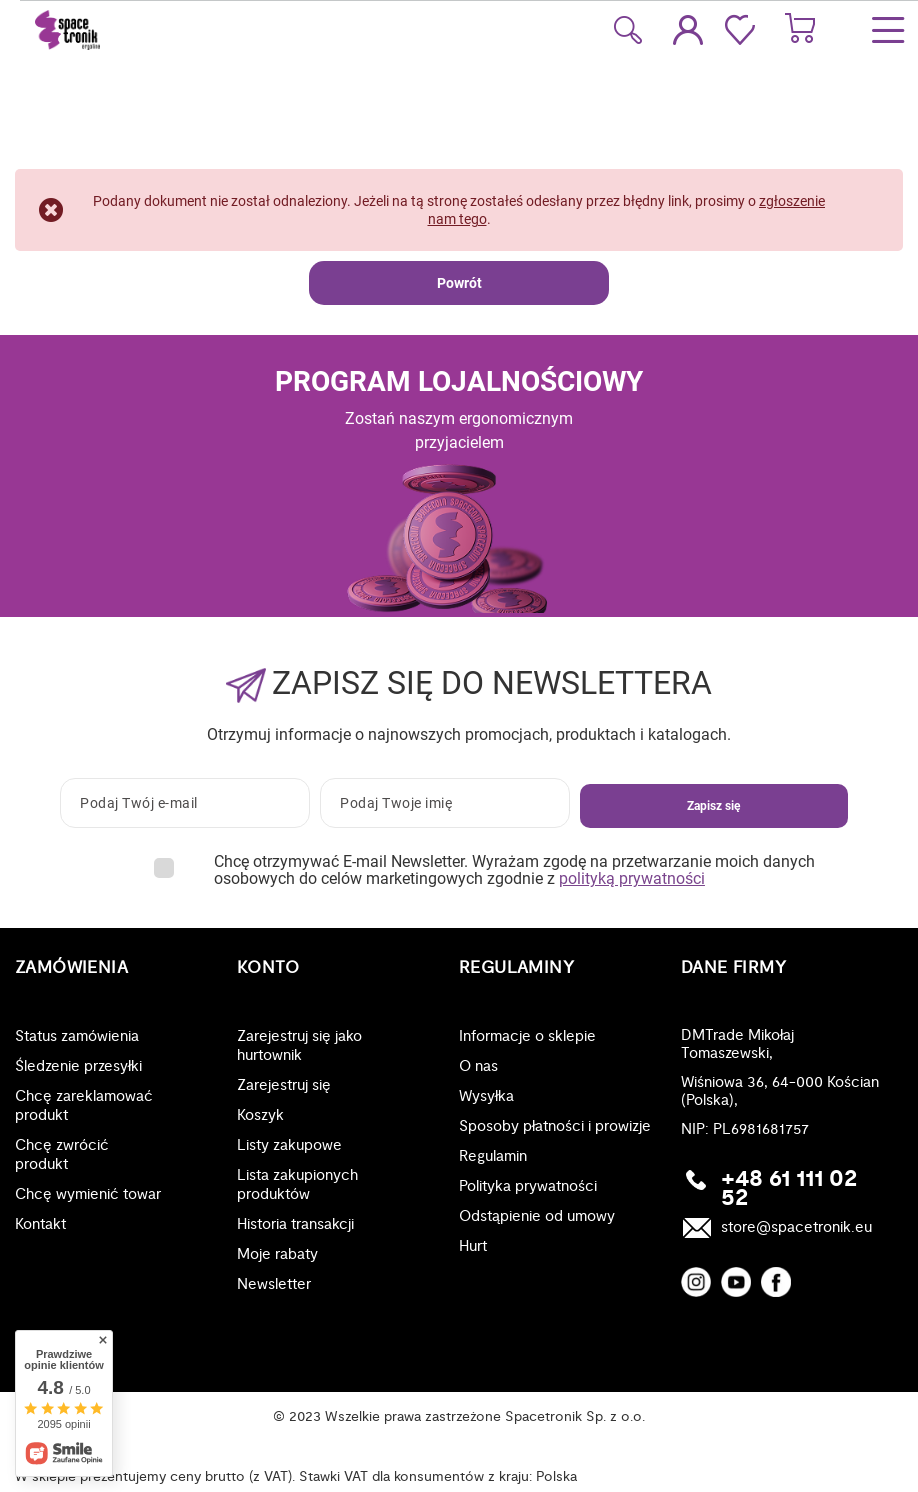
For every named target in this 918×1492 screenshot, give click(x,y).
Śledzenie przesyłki (78, 1066)
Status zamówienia (77, 1036)
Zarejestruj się (284, 1085)
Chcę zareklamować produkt (84, 1106)
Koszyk (260, 1115)
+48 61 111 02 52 (789, 1189)
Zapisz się (713, 806)
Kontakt (40, 1224)
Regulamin (493, 1156)
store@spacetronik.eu (796, 1227)
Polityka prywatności (528, 1186)
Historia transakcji (295, 1224)
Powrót (459, 283)
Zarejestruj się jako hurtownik (299, 1046)
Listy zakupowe (289, 1145)
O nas (478, 1066)
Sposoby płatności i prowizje (555, 1126)
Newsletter (274, 1284)
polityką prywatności (632, 878)
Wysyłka (486, 1096)
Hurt (473, 1246)
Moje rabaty (277, 1254)
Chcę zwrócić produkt (62, 1155)
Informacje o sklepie (527, 1036)
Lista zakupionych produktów (297, 1185)
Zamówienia (71, 967)
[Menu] (888, 30)
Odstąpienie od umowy (537, 1216)
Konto (268, 967)
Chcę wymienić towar (88, 1194)
